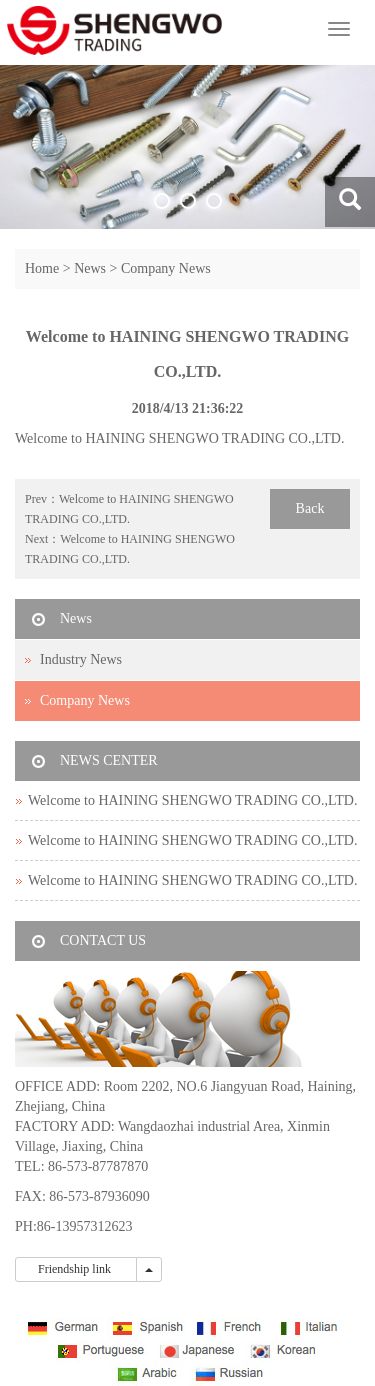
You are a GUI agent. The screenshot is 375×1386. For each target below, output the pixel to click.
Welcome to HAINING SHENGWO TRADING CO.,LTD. (192, 800)
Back (310, 508)
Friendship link (76, 1269)
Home (42, 268)
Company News (166, 268)
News (90, 268)
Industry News (81, 659)
